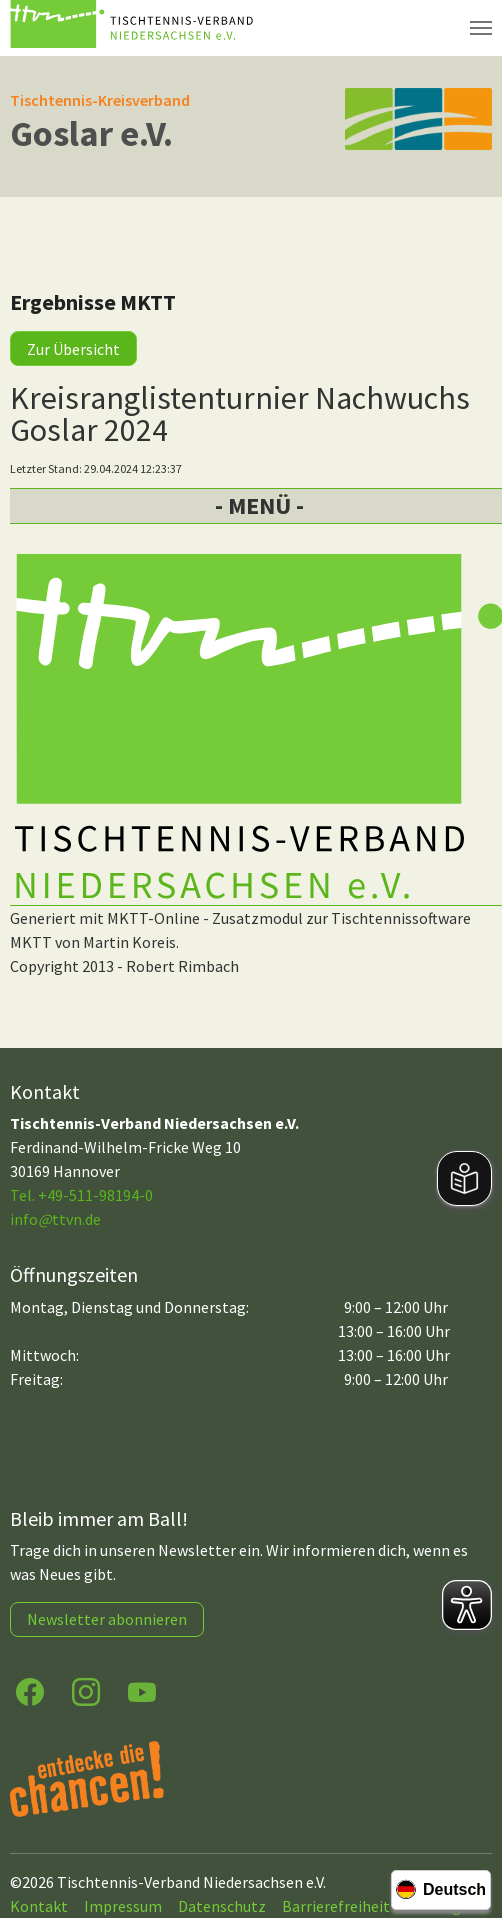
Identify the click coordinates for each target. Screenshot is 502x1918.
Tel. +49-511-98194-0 (81, 1195)
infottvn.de (55, 1219)
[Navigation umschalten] (481, 28)
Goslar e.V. (91, 133)
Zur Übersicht (73, 349)
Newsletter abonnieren (107, 1619)
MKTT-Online (153, 918)
